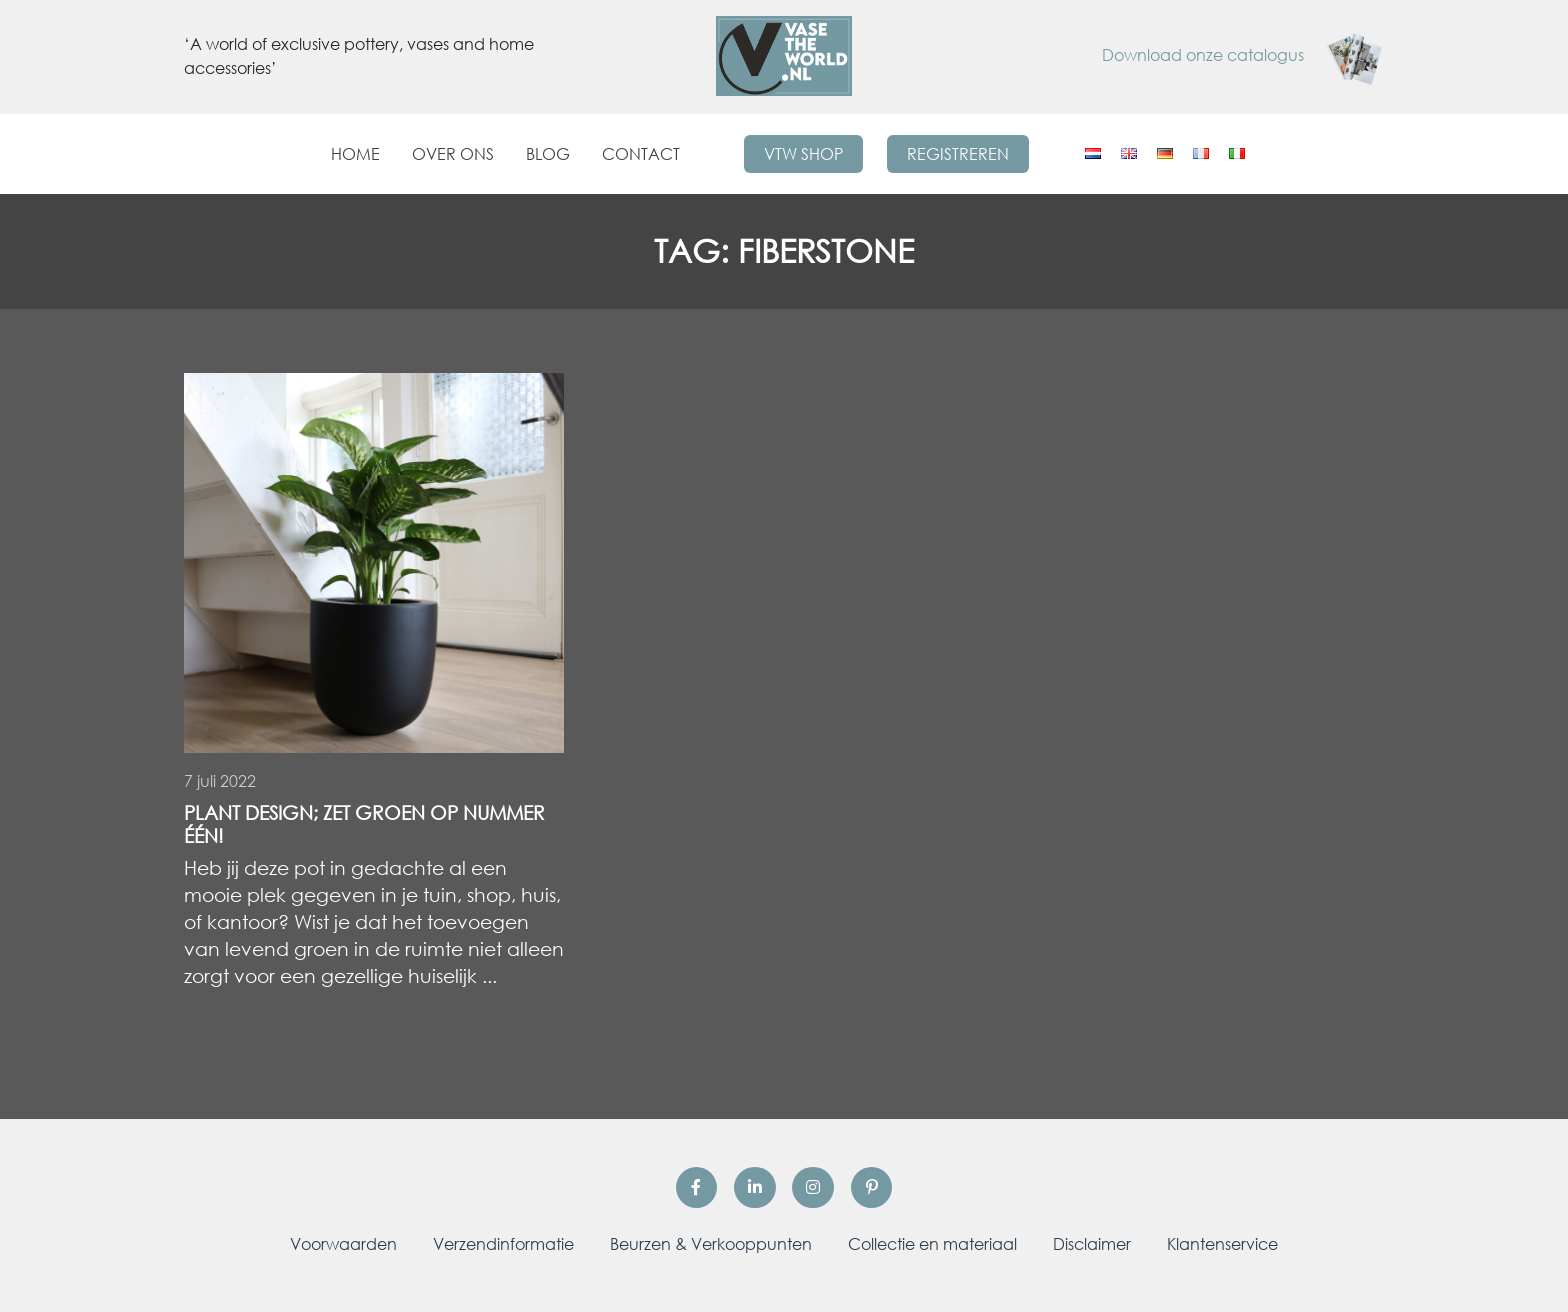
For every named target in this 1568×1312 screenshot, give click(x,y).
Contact (641, 154)
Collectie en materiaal (932, 1244)
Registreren (958, 154)
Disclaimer (1092, 1244)
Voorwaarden (343, 1244)
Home (355, 154)
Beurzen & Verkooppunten (711, 1244)
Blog (548, 154)
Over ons (453, 154)
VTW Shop (803, 154)
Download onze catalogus (1243, 55)
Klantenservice (1222, 1244)
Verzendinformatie (503, 1244)
